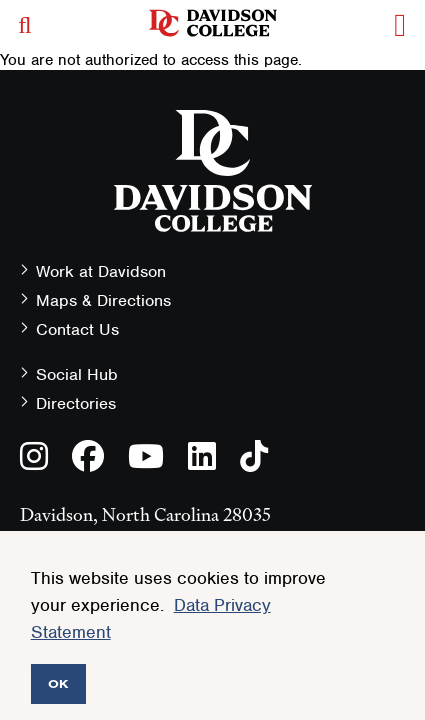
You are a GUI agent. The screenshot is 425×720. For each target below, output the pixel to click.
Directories (76, 403)
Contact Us (77, 329)
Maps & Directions (103, 300)
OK (58, 683)
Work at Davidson (101, 271)
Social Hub (77, 374)
